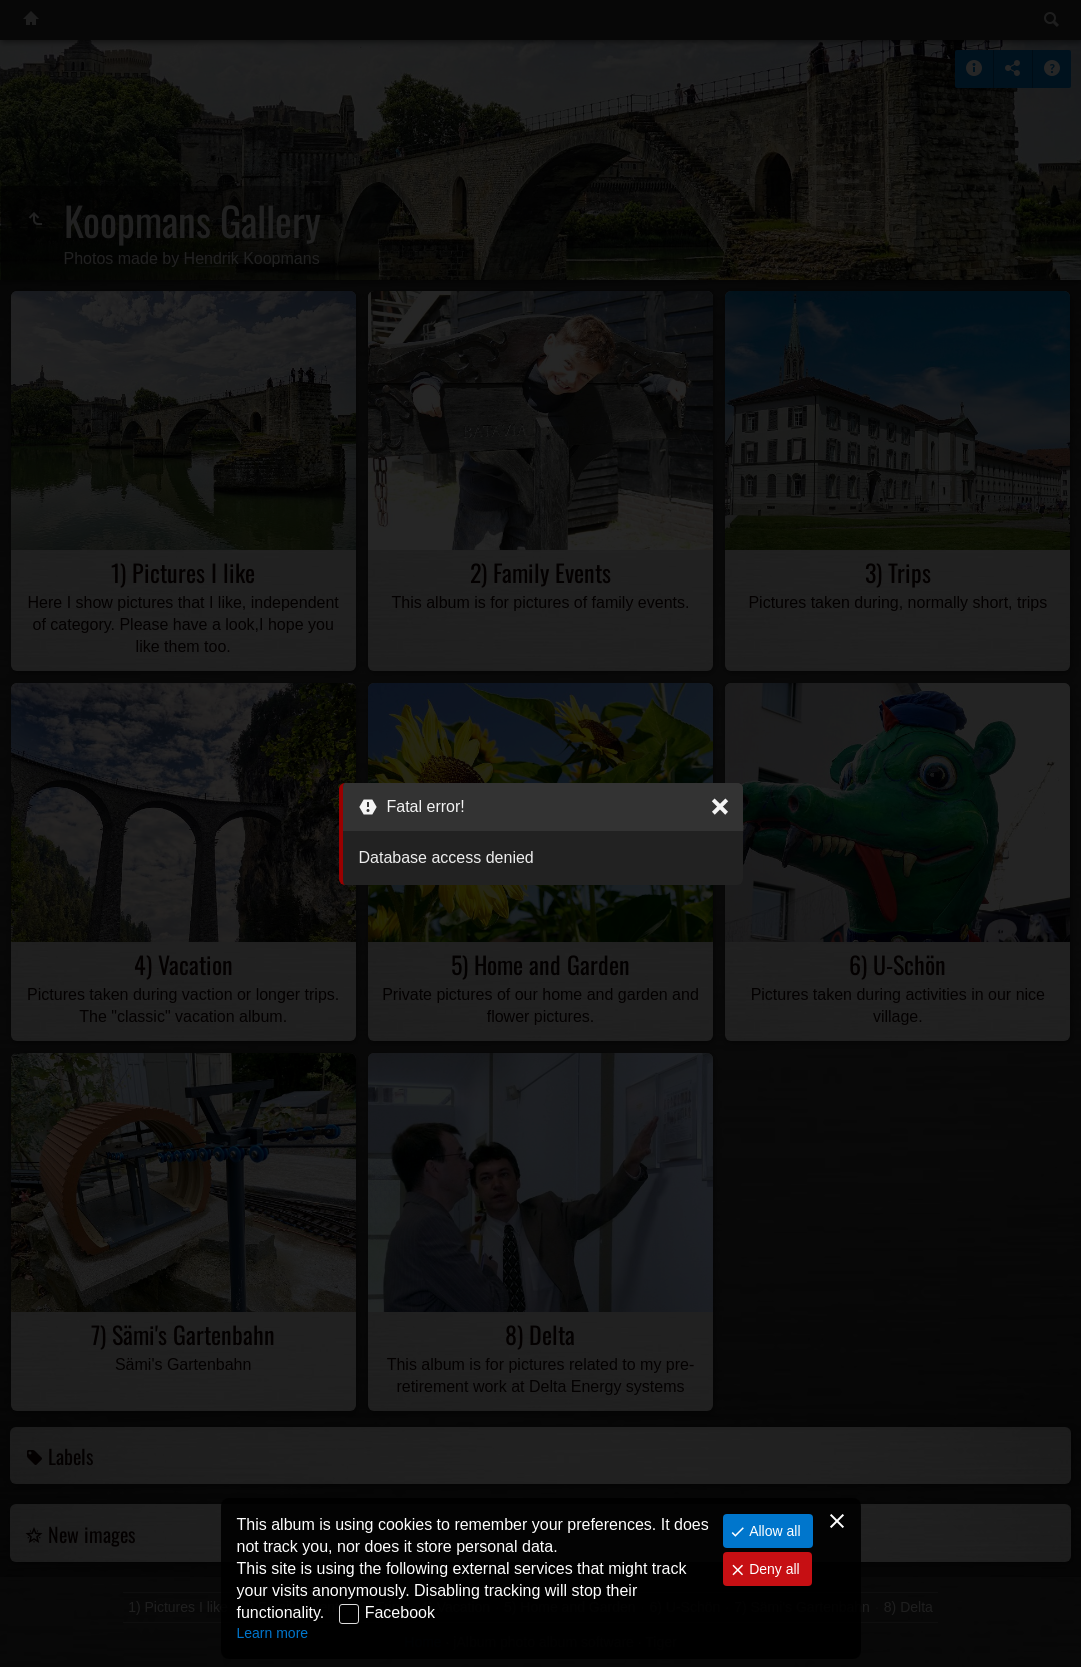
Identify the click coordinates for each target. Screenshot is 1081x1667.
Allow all (772, 1531)
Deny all (772, 1569)
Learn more (273, 1633)
